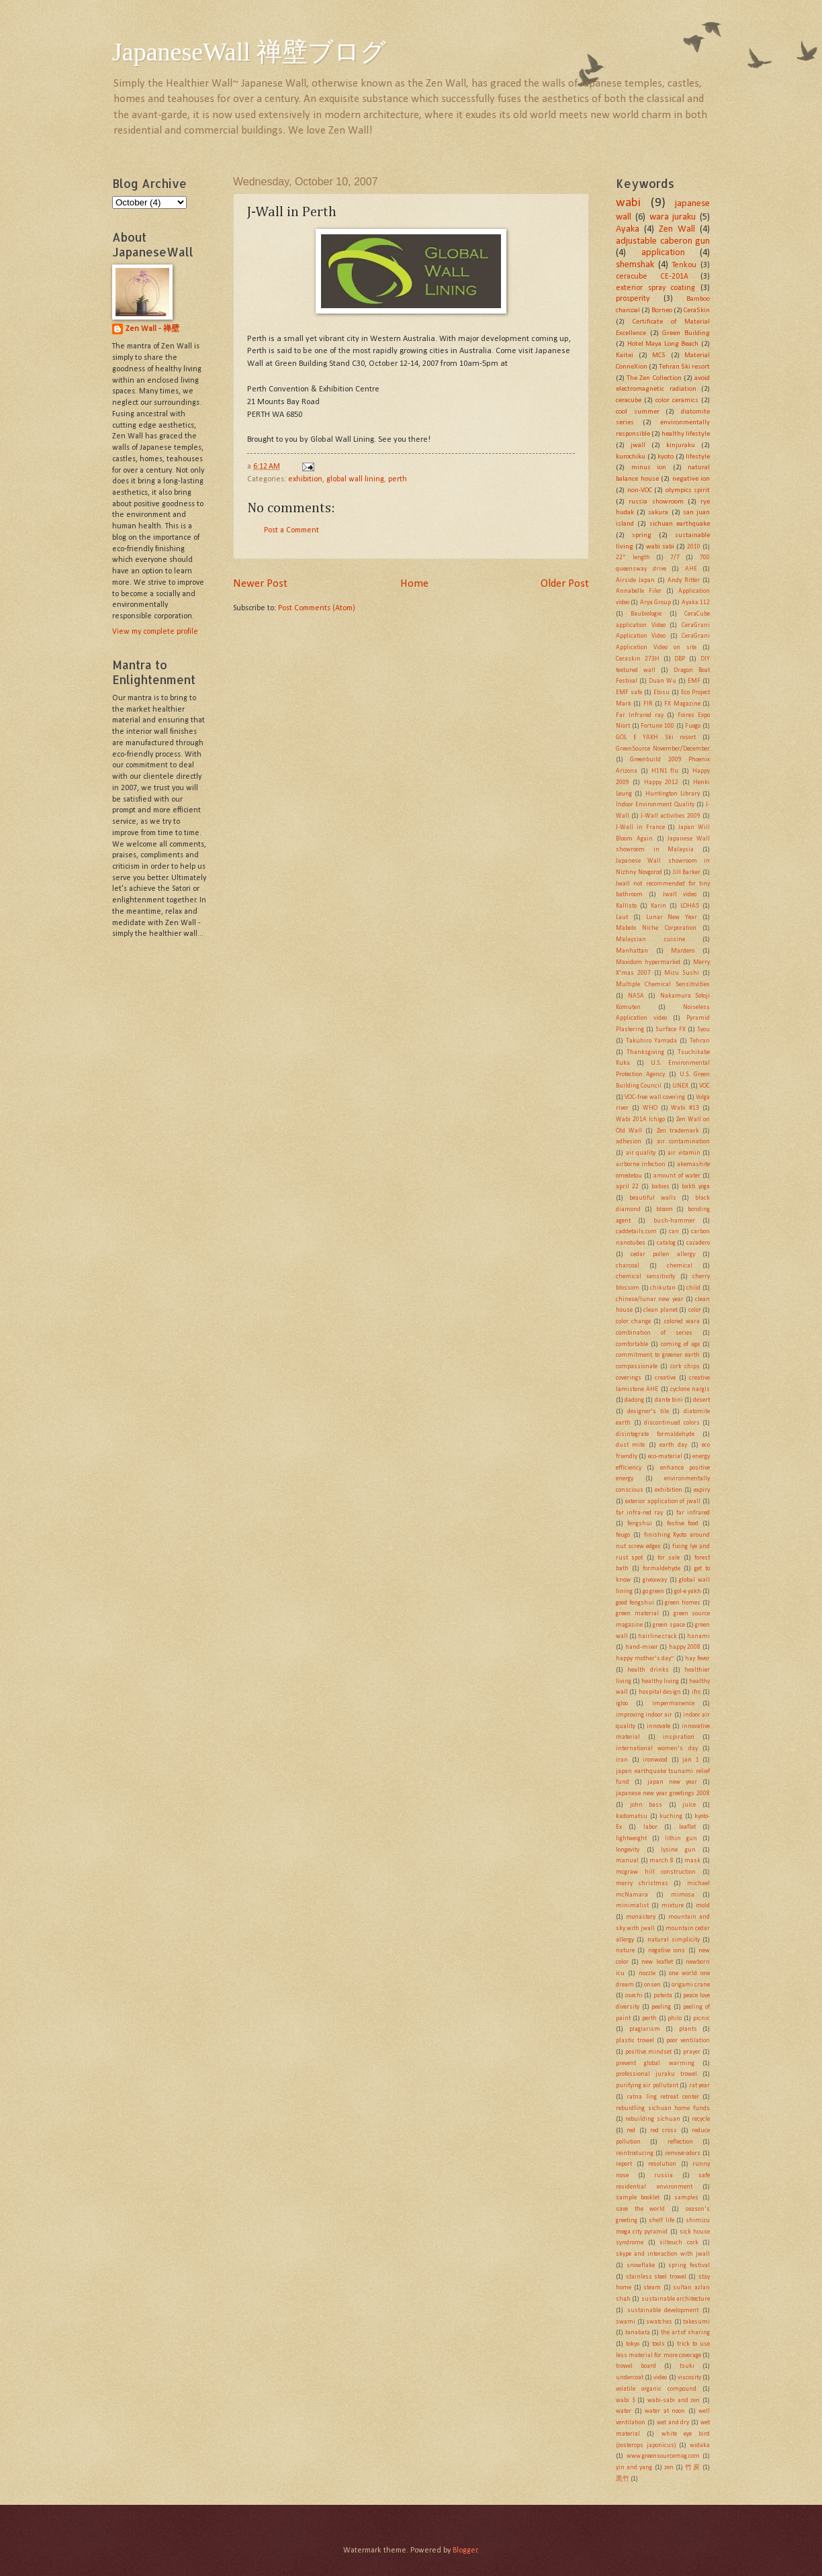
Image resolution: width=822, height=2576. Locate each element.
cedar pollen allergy (663, 1254)
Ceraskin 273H (637, 659)
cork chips (685, 1367)
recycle (701, 2119)
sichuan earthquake (679, 524)
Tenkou (684, 265)
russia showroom (656, 502)
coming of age (680, 1344)
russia (663, 2176)
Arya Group (655, 603)
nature (625, 1951)
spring (641, 535)
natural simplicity (673, 1940)
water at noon (665, 2411)
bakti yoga (696, 1187)
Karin (658, 906)
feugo (623, 1535)
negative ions (666, 1951)
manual (627, 1861)
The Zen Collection (654, 378)
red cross (663, 2131)
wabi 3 (625, 2400)
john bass (646, 1805)
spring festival (689, 2265)
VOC (704, 1086)
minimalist (632, 1906)
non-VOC (639, 490)
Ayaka (627, 229)
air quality (641, 1153)
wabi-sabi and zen (673, 2400)
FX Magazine (682, 704)
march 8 (661, 1861)
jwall (638, 445)
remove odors (683, 2153)
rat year (699, 2086)
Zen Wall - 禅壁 (152, 329)
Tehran (700, 1041)
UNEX (680, 1086)
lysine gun (678, 1850)
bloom (664, 1209)
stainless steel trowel (656, 2277)
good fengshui (635, 1603)
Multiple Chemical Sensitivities (663, 985)
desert (701, 1400)
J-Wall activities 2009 (670, 816)
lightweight (631, 1838)
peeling (661, 2007)
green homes (682, 1603)
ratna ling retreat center (662, 2097)
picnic (701, 2018)
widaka (700, 2445)
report (624, 2164)
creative (665, 1378)
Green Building (686, 333)
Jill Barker (687, 872)
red (631, 2131)
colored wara (682, 1322)
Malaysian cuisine (650, 940)
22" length (633, 558)
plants (688, 2029)
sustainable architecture (675, 2299)
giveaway (655, 1580)
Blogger (465, 2550)
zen (669, 2468)
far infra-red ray (639, 1513)
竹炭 (692, 2468)
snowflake (641, 2265)
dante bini (669, 1400)
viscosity (689, 2378)
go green (653, 1591)
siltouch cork (678, 2243)
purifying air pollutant (647, 2086)
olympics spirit (688, 490)
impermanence (673, 1704)
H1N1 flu (665, 771)
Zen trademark (678, 1131)
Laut (622, 917)
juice (689, 1805)
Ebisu (661, 692)
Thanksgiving (645, 1052)
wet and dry (673, 2423)
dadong (634, 1400)
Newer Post (260, 583)
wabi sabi (660, 547)
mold (703, 1906)
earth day (673, 1445)
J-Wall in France (640, 827)
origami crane (691, 1985)
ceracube (628, 400)
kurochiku (630, 457)
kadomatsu (631, 1816)
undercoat (629, 2378)
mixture (672, 1906)
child (693, 1288)
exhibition (305, 479)
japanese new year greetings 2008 (663, 1794)
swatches (659, 2322)
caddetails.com (636, 1232)
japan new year (672, 1782)
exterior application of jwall (662, 1501)
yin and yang (634, 2468)
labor (650, 1827)
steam (652, 2288)
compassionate (636, 1367)
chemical (679, 1266)
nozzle (647, 1973)
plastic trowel (635, 2041)
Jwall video (679, 895)
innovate (658, 1726)
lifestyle (698, 457)
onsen (652, 1985)
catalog (666, 1243)
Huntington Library (672, 794)
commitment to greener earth (658, 1355)
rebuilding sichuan (652, 2119)
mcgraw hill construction (656, 1872)
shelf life (661, 2220)
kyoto (665, 457)
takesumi (696, 2322)
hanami (698, 1636)
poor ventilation (688, 2041)
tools (658, 2344)
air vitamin (684, 1153)
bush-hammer (674, 1221)
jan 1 (690, 1760)
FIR (648, 704)
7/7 (675, 558)
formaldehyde (661, 1569)
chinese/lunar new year (650, 1299)
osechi (634, 1996)
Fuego (692, 726)
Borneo (661, 310)
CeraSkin (697, 310)
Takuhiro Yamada (651, 1041)
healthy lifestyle (685, 434)
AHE (691, 569)
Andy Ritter (684, 580)
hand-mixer (641, 1647)
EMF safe (629, 692)
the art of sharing (685, 2333)
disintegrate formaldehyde (655, 1434)
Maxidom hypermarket (648, 962)
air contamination (683, 1142)
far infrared (693, 1513)
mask (692, 1861)
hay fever (697, 1659)
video (660, 2378)
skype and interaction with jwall (663, 2254)
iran (622, 1760)
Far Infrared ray (640, 715)
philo (675, 2018)
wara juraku (672, 217)
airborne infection (641, 1164)
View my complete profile (155, 632)
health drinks (647, 1670)
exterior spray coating (655, 288)
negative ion (691, 479)
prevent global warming (655, 2063)
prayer (691, 2052)
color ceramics (676, 400)
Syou (703, 1030)
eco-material (665, 1456)
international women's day (657, 1749)
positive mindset (648, 2052)
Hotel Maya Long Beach (663, 344)
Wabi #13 (685, 1108)
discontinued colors (672, 1423)
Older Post (565, 583)
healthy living (660, 1681)
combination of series (654, 1333)
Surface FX (670, 1030)
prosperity (632, 299)
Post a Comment (291, 530)
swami (625, 2322)
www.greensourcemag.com (663, 2456)
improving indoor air (644, 1715)
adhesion (628, 1142)
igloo (622, 1704)
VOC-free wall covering (655, 1097)
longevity (627, 1850)
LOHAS (689, 906)
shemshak (635, 265)
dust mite (630, 1445)
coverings (628, 1378)
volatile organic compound (656, 2389)
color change (633, 1322)
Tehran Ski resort (684, 367)
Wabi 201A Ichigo (640, 1119)
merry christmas (642, 1883)
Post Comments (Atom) (316, 608)
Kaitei (624, 355)
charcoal (627, 1266)
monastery (640, 1917)
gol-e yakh (687, 1591)
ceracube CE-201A (652, 277)
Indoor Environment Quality (655, 805)
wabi (628, 203)
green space (668, 1625)
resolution (662, 2164)
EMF (694, 681)
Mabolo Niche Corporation (656, 928)
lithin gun (681, 1838)
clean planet (660, 1310)
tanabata (637, 2333)
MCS (659, 355)
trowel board (636, 2366)
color (694, 1310)
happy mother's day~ (645, 1659)
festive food (683, 1524)
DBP (679, 659)
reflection (680, 2142)
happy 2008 (685, 1647)
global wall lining (355, 479)
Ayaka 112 (696, 603)
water (623, 2411)
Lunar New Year (672, 917)
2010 (693, 547)
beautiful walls (652, 1198)
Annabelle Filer (638, 591)
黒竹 (622, 2479)
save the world (640, 2209)
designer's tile (648, 1412)
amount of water (676, 1176)
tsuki (687, 2366)
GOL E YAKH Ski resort (656, 737)
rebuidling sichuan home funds (663, 2108)
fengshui (639, 1524)
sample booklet (637, 2198)
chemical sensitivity (645, 1277)
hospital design (660, 1692)
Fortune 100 (657, 726)
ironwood (655, 1760)
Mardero (682, 951)
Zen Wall (677, 229)
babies (660, 1187)
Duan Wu (662, 681)
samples (686, 2198)
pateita (662, 1996)
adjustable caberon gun (663, 241)
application (663, 253)
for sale (668, 1558)
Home (414, 583)
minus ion (649, 467)
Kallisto (626, 906)
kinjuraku (680, 445)
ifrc (696, 1692)
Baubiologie (646, 614)
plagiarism (644, 2029)
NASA (636, 996)
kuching (670, 1816)
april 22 (627, 1187)
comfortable (632, 1344)
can (674, 1232)
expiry (702, 1490)
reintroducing (634, 2153)
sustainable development (663, 2310)
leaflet (687, 1827)
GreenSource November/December (663, 749)
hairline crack (657, 1636)
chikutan (663, 1288)
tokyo (632, 2344)
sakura (658, 512)
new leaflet (656, 1962)
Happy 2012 (661, 782)
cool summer (637, 412)
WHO (650, 1108)
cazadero (698, 1243)
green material (637, 1614)
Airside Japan (635, 580)
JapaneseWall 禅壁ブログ (249, 52)
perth (397, 479)
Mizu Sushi (681, 973)
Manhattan (632, 951)
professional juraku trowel (656, 2074)
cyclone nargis (690, 1389)
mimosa (682, 1895)
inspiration (678, 1737)
